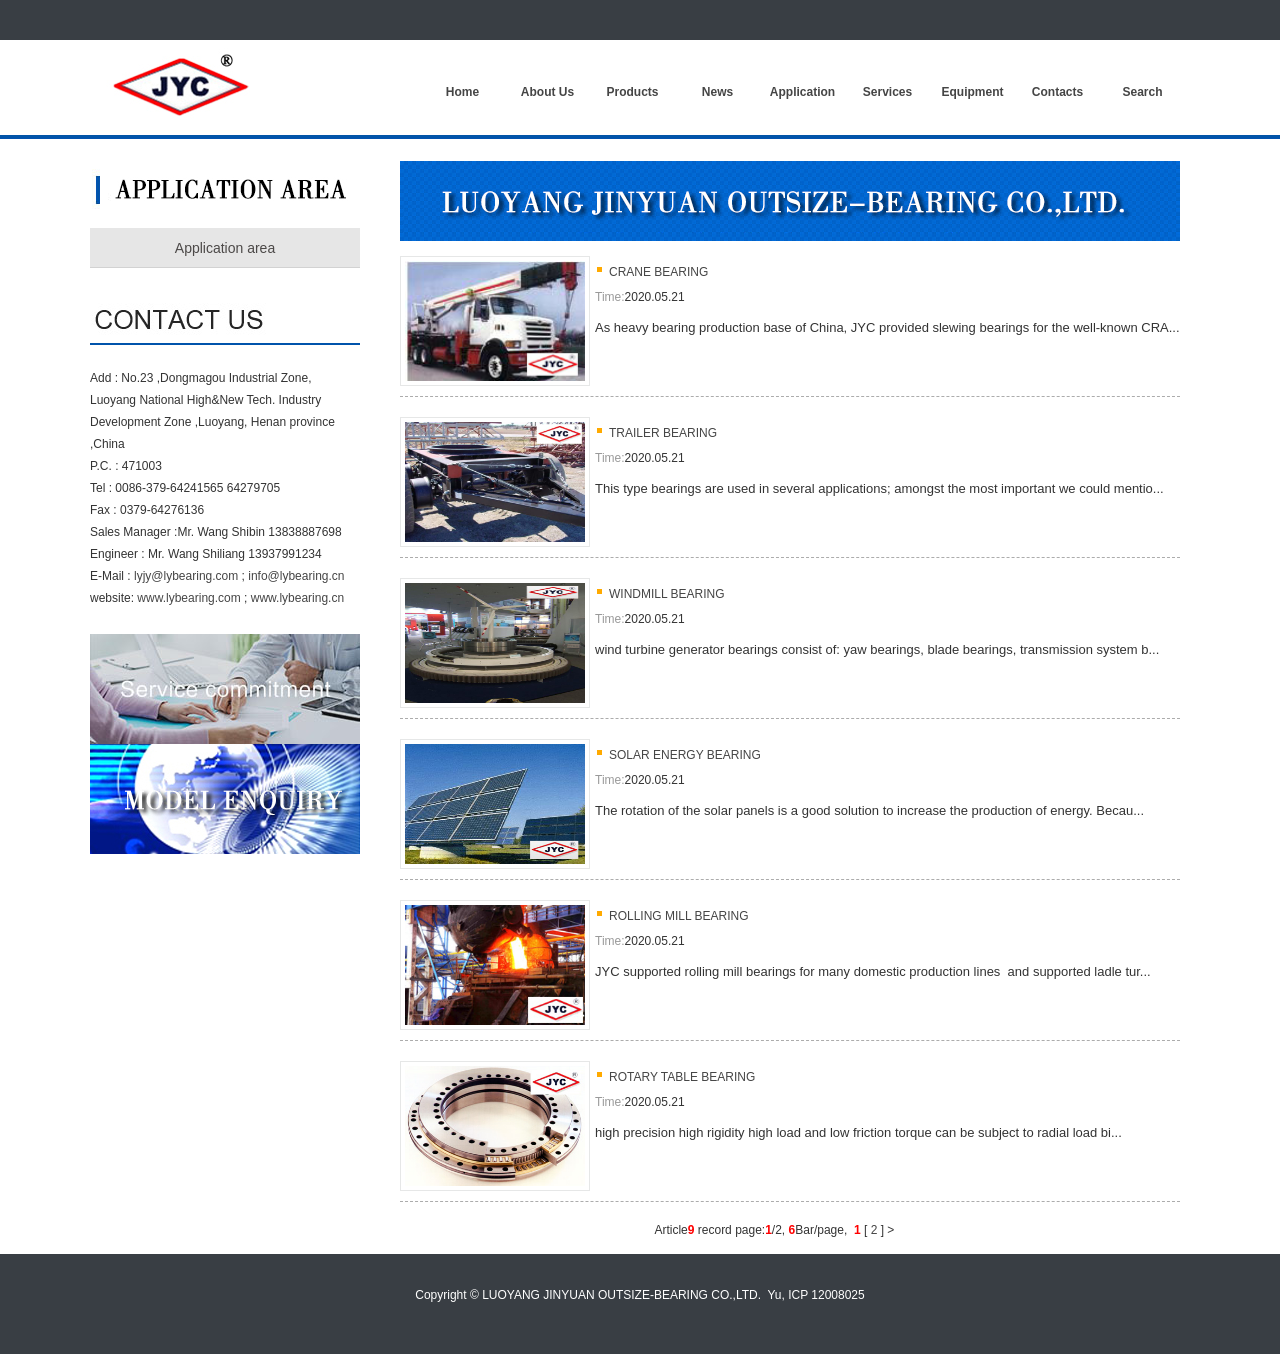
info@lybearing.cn (296, 576)
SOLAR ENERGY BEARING (685, 755)
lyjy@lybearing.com (186, 576)
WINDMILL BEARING (667, 594)
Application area (225, 248)
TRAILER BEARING (663, 433)
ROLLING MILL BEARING (679, 916)
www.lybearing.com (188, 598)
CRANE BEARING (658, 272)
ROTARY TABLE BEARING (682, 1077)
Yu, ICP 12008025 (816, 1295)
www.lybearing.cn (297, 598)
